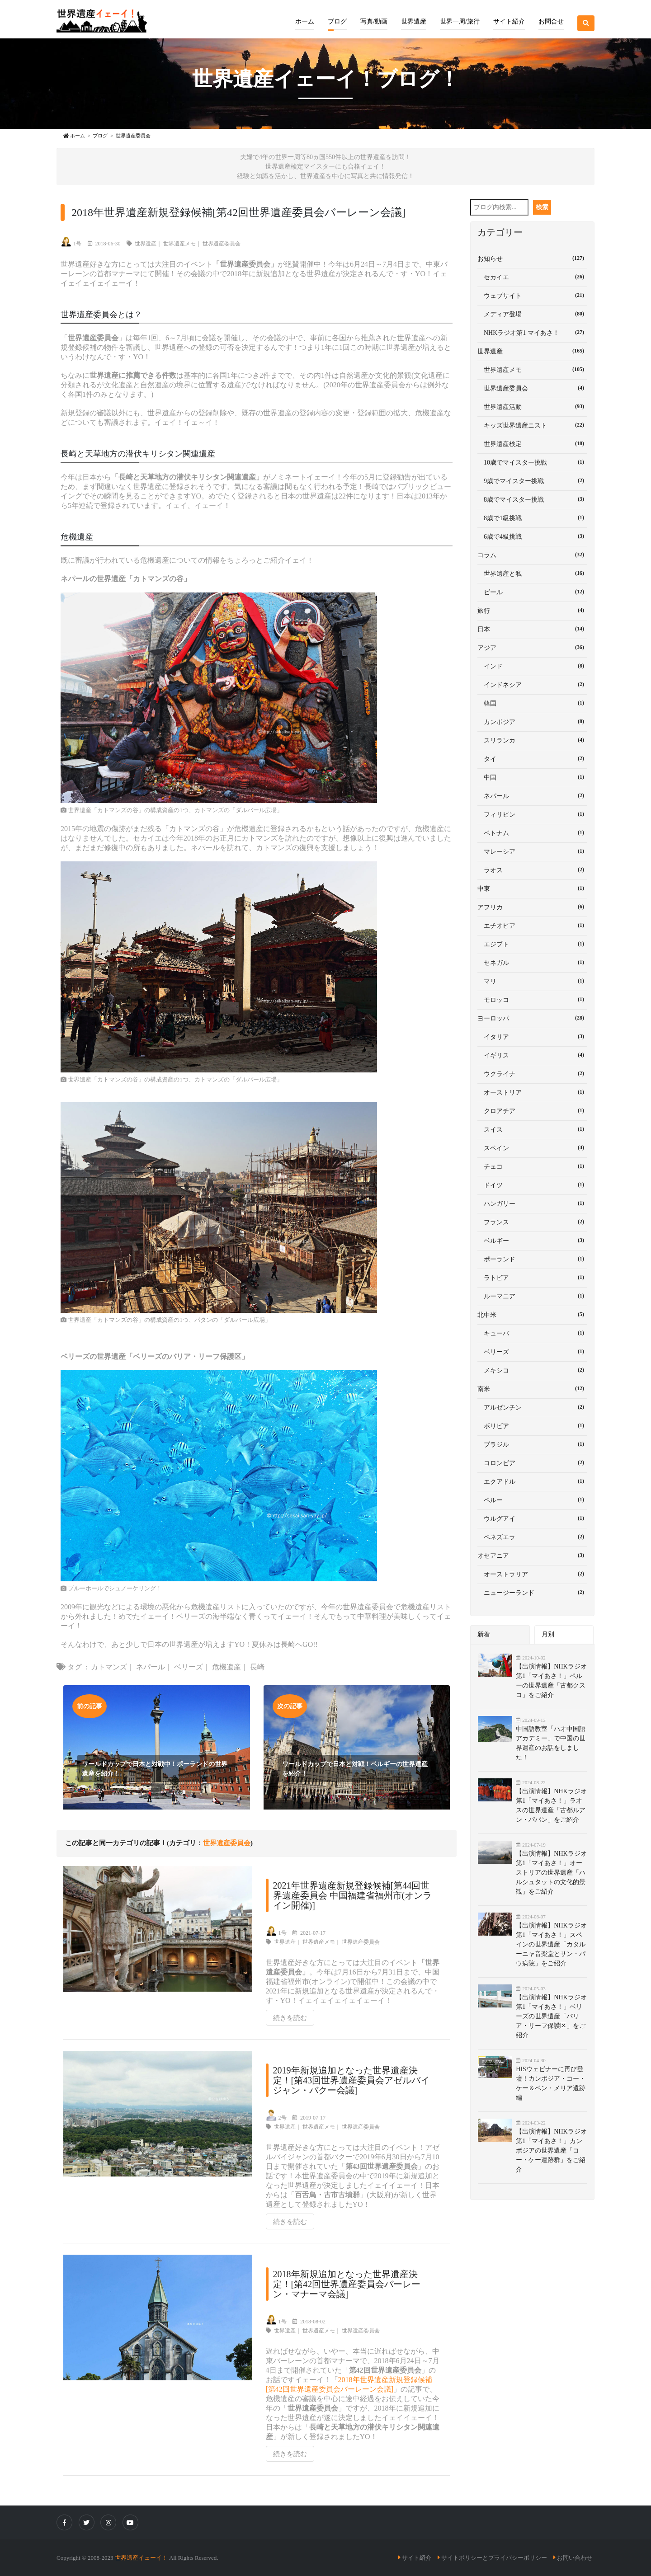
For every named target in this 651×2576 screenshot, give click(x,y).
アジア (532, 647)
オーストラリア (532, 1574)
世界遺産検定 (532, 443)
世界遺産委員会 (222, 243)
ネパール (150, 1667)
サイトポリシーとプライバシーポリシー (494, 2557)
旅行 (532, 610)
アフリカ (532, 907)
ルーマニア (532, 1296)
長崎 (257, 1667)
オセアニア (532, 1555)
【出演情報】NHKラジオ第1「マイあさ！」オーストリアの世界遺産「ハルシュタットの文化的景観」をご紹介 (551, 1872)
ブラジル (532, 1444)
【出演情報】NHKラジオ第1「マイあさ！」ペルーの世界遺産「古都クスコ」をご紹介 (551, 1680)
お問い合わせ (574, 2557)
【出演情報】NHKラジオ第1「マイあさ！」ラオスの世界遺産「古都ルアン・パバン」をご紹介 (551, 1805)
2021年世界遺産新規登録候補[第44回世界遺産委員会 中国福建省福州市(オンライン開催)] (352, 1895)
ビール (532, 592)
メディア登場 (532, 314)
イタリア (532, 1036)
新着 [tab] (483, 1634)
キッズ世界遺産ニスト (532, 425)
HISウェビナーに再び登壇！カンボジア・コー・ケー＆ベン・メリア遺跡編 (550, 2083)
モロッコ (532, 999)
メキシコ (532, 1370)
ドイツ (532, 1184)
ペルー (532, 1499)
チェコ (532, 1166)
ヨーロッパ (532, 1018)
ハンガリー (532, 1203)
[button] (337, 15)
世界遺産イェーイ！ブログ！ (325, 79)
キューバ (532, 1333)
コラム (532, 554)
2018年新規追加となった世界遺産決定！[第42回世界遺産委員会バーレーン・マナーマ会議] (347, 2284)
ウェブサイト (532, 295)
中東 (532, 888)
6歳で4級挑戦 (532, 536)
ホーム (304, 21)
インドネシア (532, 684)
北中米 (532, 1314)
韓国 (532, 703)
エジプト (532, 944)
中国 (532, 777)
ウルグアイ (532, 1518)
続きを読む (290, 2017)
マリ (532, 981)
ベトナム (532, 832)
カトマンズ (109, 1667)
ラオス (532, 869)
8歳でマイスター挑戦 (532, 499)
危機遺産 (226, 1667)
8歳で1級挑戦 (532, 517)
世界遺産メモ (179, 243)
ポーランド (532, 1259)
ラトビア (532, 1277)
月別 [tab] (548, 1634)
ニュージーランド (532, 1592)
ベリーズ (188, 1667)
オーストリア (532, 1092)
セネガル (532, 962)
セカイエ (532, 277)
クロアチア (532, 1110)
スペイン (532, 1147)
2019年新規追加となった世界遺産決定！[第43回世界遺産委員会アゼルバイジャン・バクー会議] (351, 2080)
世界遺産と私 (532, 573)
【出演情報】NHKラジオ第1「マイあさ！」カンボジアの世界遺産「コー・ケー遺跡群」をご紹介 (551, 2150)
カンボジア (532, 721)
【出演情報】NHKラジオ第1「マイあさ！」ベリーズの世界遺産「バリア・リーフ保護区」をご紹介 (551, 2016)
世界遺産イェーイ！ (141, 2557)
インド (532, 666)
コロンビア (532, 1462)
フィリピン (532, 814)
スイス (532, 1129)
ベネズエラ (532, 1536)
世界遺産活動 (532, 406)
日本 (532, 629)
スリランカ (532, 740)
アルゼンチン (532, 1407)
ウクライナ (532, 1073)
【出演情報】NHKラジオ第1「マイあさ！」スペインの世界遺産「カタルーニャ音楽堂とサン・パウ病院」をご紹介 (551, 1944)
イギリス (532, 1055)
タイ (532, 758)
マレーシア (532, 851)
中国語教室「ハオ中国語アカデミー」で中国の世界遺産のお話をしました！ (550, 1743)
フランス (532, 1221)
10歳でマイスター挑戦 (532, 462)
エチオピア (532, 925)
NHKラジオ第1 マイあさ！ (532, 332)
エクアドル (532, 1481)
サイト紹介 (416, 2557)
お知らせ (532, 258)
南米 (532, 1388)
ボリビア (532, 1425)
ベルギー (532, 1240)
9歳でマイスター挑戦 (532, 480)
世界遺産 (145, 243)
